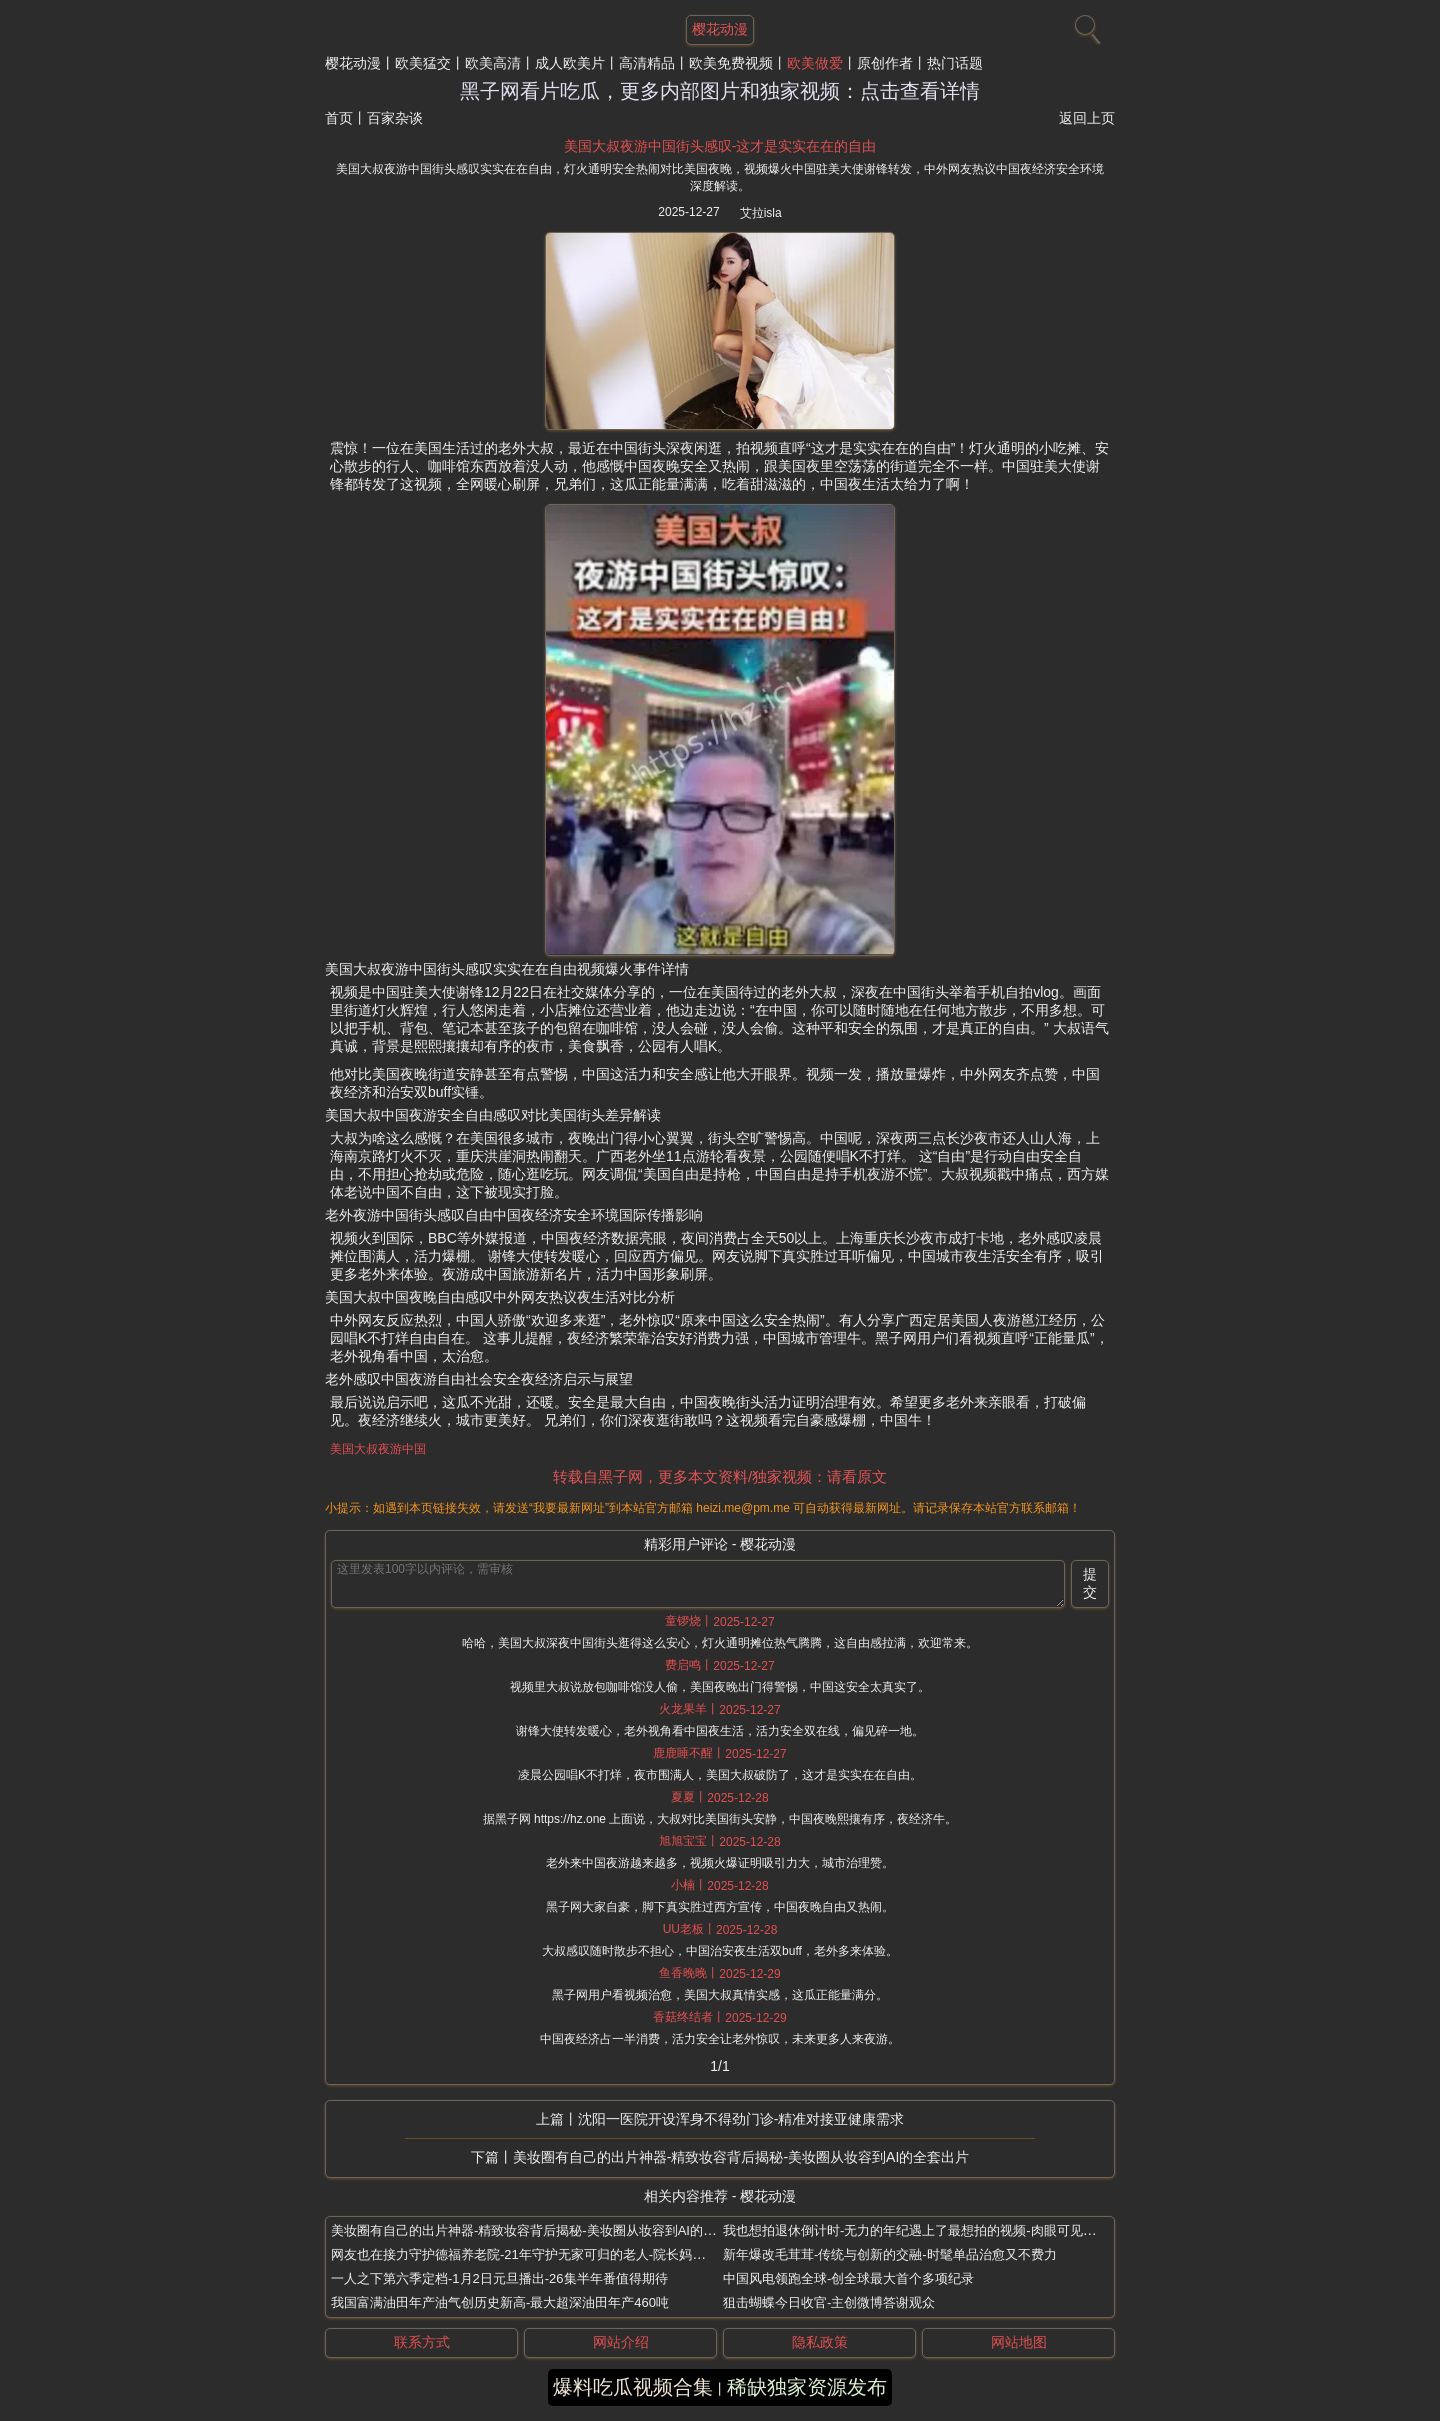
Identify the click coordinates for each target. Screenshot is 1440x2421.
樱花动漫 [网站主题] (720, 29)
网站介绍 (621, 2342)
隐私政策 (820, 2342)
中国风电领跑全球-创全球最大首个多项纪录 (848, 2278)
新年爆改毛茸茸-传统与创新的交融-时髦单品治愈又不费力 (890, 2254)
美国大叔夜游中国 (378, 1449)
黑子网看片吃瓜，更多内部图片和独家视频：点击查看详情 (720, 91)
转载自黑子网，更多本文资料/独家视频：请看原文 (720, 1476)
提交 (1090, 1583)
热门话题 (955, 63)
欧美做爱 (815, 63)
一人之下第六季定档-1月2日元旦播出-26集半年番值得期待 (499, 2278)
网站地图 (1019, 2342)
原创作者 (885, 63)
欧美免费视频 (731, 63)
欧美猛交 (423, 63)
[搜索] (1085, 25)
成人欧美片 (570, 63)
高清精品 (647, 63)
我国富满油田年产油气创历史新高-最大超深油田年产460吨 (500, 2302)
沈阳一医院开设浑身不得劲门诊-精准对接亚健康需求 (741, 2119)
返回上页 (1087, 118)
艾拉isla (761, 213)
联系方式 (422, 2342)
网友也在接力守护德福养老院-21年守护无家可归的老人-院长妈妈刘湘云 (537, 2254)
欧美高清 (493, 63)
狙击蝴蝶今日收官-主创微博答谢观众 (829, 2302)
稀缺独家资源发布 (807, 2387)
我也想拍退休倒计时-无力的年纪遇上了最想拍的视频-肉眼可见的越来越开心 (942, 2230)
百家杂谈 (395, 118)
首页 (339, 118)
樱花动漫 (353, 63)
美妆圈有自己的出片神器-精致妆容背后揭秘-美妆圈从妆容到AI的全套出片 (741, 2157)
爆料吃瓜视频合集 (633, 2387)
